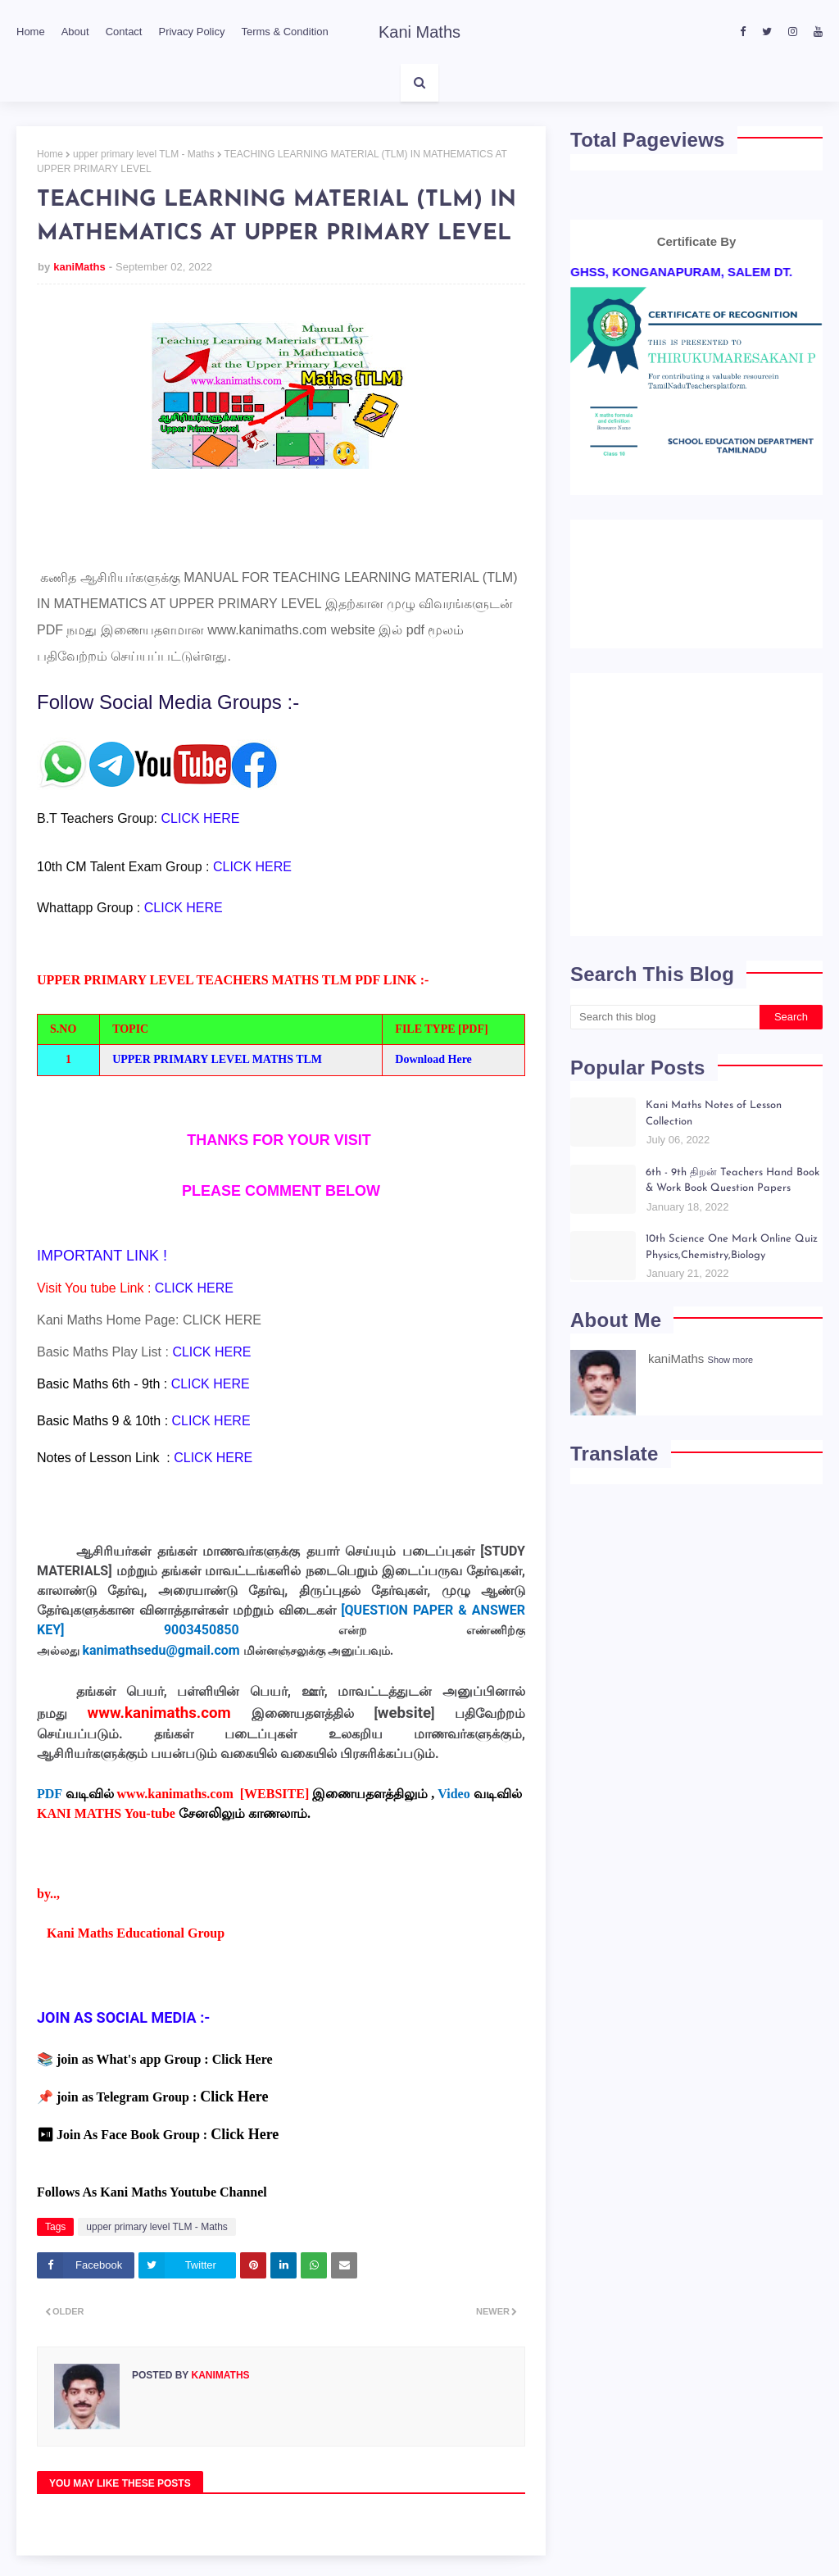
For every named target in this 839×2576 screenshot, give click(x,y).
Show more (731, 1360)
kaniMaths (79, 267)
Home (30, 31)
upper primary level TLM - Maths (144, 154)
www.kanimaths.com (267, 630)
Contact (124, 31)
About (75, 31)
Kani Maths (419, 32)
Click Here (242, 2059)
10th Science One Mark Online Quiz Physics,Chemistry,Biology (732, 1247)
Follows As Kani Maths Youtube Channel (152, 2192)
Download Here (433, 1059)
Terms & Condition (284, 31)
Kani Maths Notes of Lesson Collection (714, 1113)
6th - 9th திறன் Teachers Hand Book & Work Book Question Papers (732, 1180)
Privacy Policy (191, 31)
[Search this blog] (665, 1017)
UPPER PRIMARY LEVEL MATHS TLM (217, 1059)
